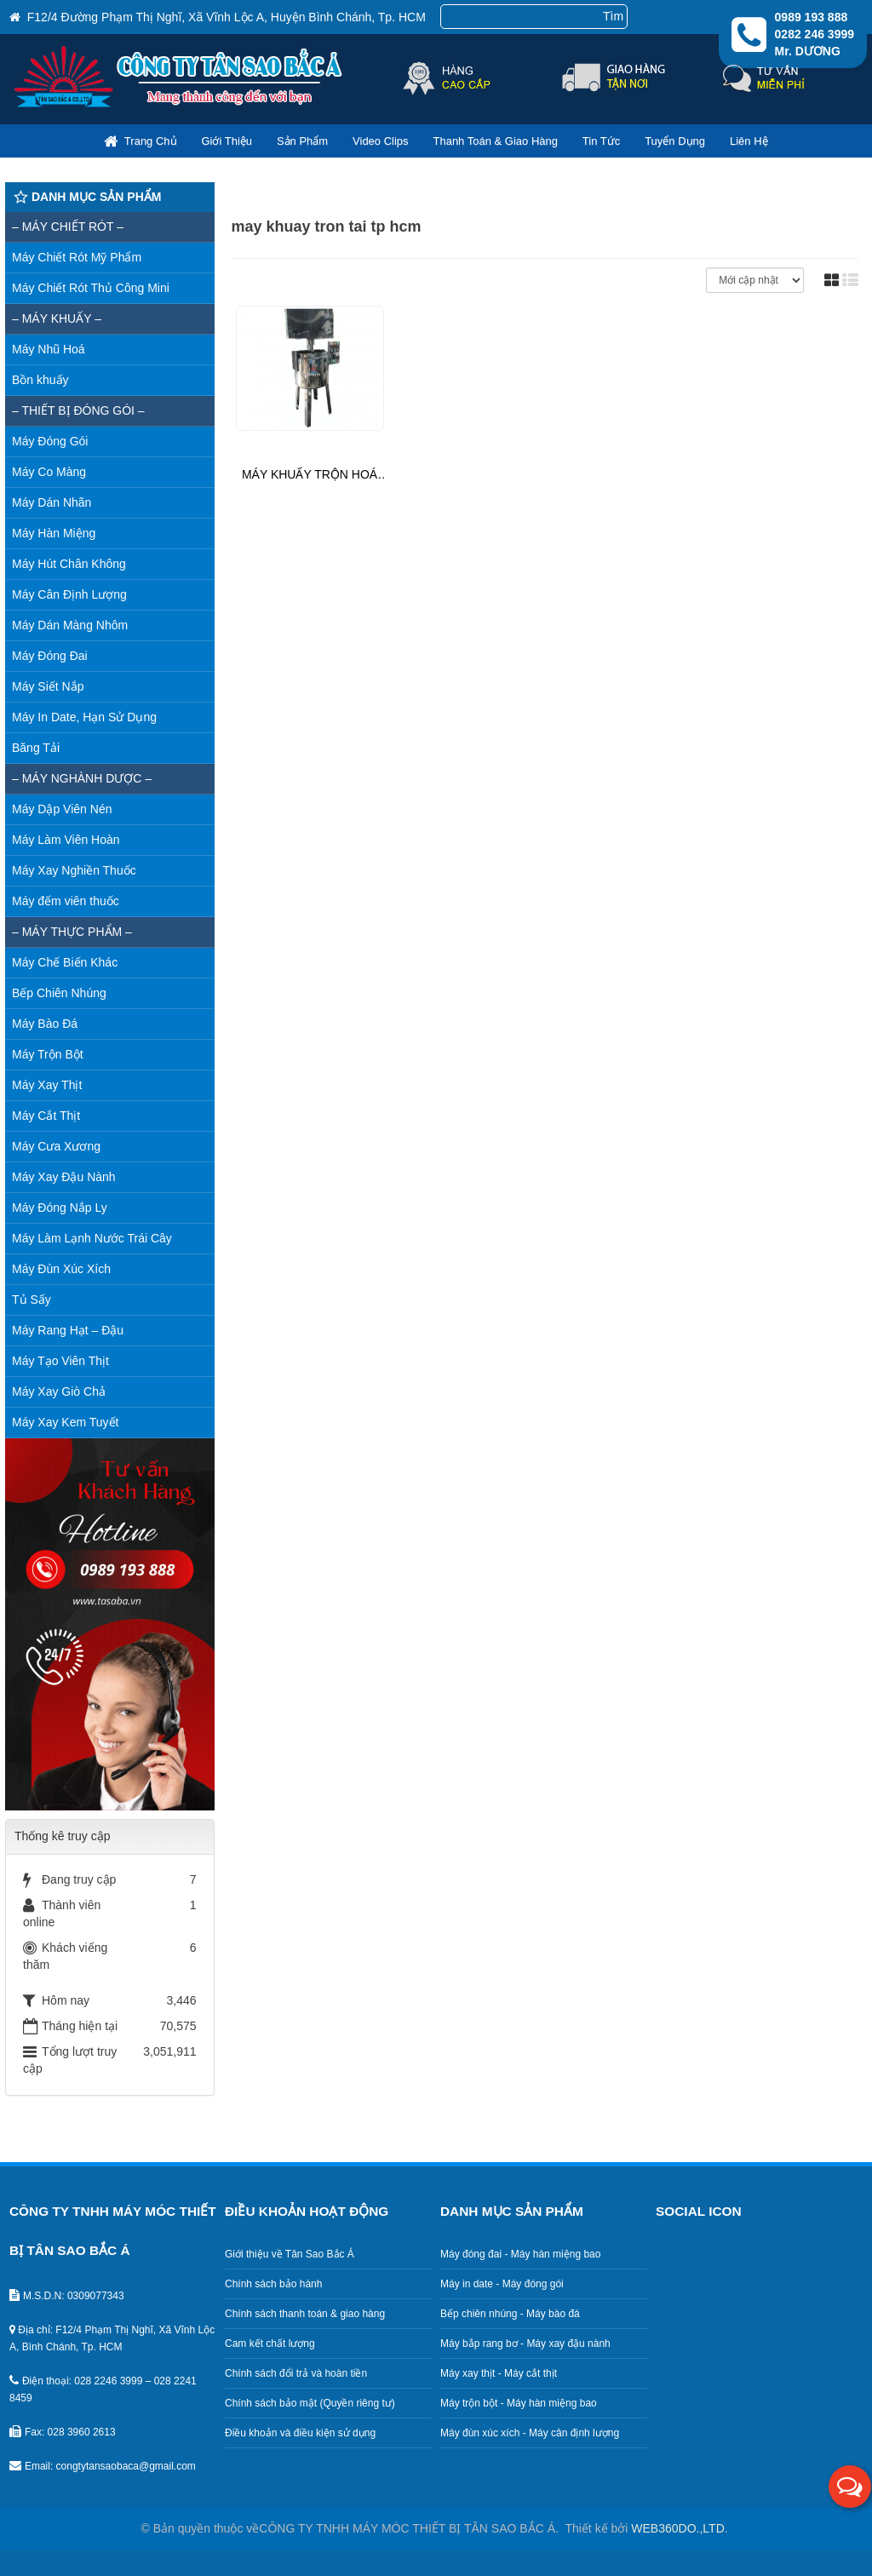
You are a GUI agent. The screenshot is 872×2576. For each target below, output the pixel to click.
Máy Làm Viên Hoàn (66, 839)
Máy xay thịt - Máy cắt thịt (498, 2373)
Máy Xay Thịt (47, 1085)
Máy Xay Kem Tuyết (65, 1422)
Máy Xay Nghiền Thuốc (74, 870)
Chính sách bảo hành (273, 2284)
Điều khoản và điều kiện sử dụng (300, 2433)
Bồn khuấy (40, 380)
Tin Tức (601, 141)
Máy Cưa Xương (56, 1146)
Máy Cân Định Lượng (69, 594)
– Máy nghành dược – (82, 778)
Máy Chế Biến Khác (65, 962)
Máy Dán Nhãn (51, 502)
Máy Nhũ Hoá (48, 349)
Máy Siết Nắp (47, 686)
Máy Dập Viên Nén (62, 809)
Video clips (381, 141)
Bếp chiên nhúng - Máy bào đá (510, 2314)
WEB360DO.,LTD (677, 2528)
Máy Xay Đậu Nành (64, 1177)
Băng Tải (36, 747)
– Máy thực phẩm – (72, 931)
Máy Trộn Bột (47, 1054)
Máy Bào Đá (44, 1023)
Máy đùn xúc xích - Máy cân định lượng (529, 2433)
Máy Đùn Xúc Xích (61, 1269)
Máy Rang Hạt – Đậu (67, 1330)
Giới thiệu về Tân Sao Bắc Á (289, 2254)
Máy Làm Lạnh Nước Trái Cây (92, 1238)
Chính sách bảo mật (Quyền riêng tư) (310, 2403)
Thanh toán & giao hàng (495, 141)
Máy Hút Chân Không (69, 564)
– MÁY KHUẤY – (56, 318)
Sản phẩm (302, 141)
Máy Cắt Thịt (46, 1115)
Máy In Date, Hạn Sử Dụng (84, 717)
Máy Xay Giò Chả (59, 1391)
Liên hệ (749, 141)
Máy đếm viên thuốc (65, 901)
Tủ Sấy (31, 1299)
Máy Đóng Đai (50, 656)
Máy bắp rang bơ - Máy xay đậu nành (525, 2343)
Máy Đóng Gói (50, 441)
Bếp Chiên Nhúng (59, 993)
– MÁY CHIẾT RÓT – (67, 226)
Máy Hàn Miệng (53, 533)
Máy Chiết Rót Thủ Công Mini (90, 288)
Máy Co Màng (49, 472)
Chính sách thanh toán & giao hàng (305, 2314)
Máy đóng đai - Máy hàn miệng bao (520, 2254)
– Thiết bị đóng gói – (78, 410)
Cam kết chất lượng (270, 2343)
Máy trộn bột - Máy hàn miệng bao (518, 2403)
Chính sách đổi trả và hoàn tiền (296, 2373)
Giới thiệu (226, 141)
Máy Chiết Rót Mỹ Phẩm (76, 257)
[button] (850, 2486)
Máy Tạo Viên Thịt (60, 1361)
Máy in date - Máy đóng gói (502, 2284)
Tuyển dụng (675, 141)
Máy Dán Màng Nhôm (70, 625)
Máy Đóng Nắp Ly (59, 1207)
